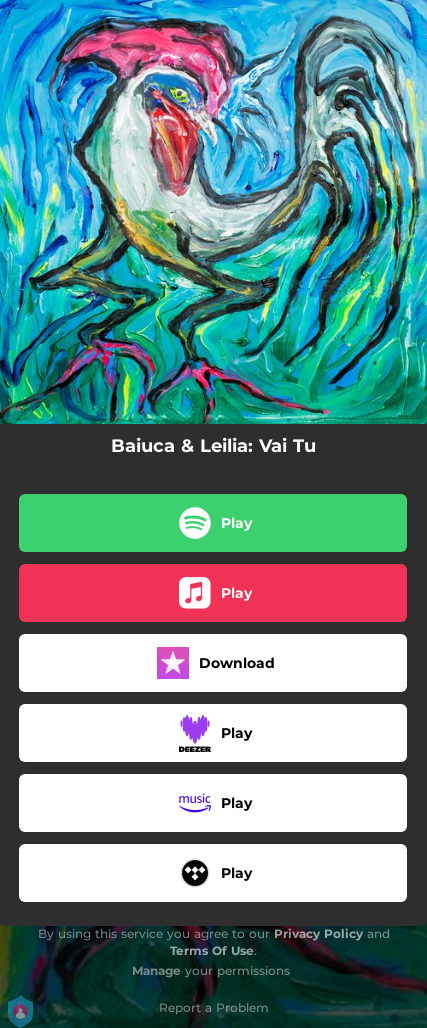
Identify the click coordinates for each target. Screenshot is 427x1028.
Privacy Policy (318, 933)
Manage (156, 970)
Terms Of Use (212, 950)
